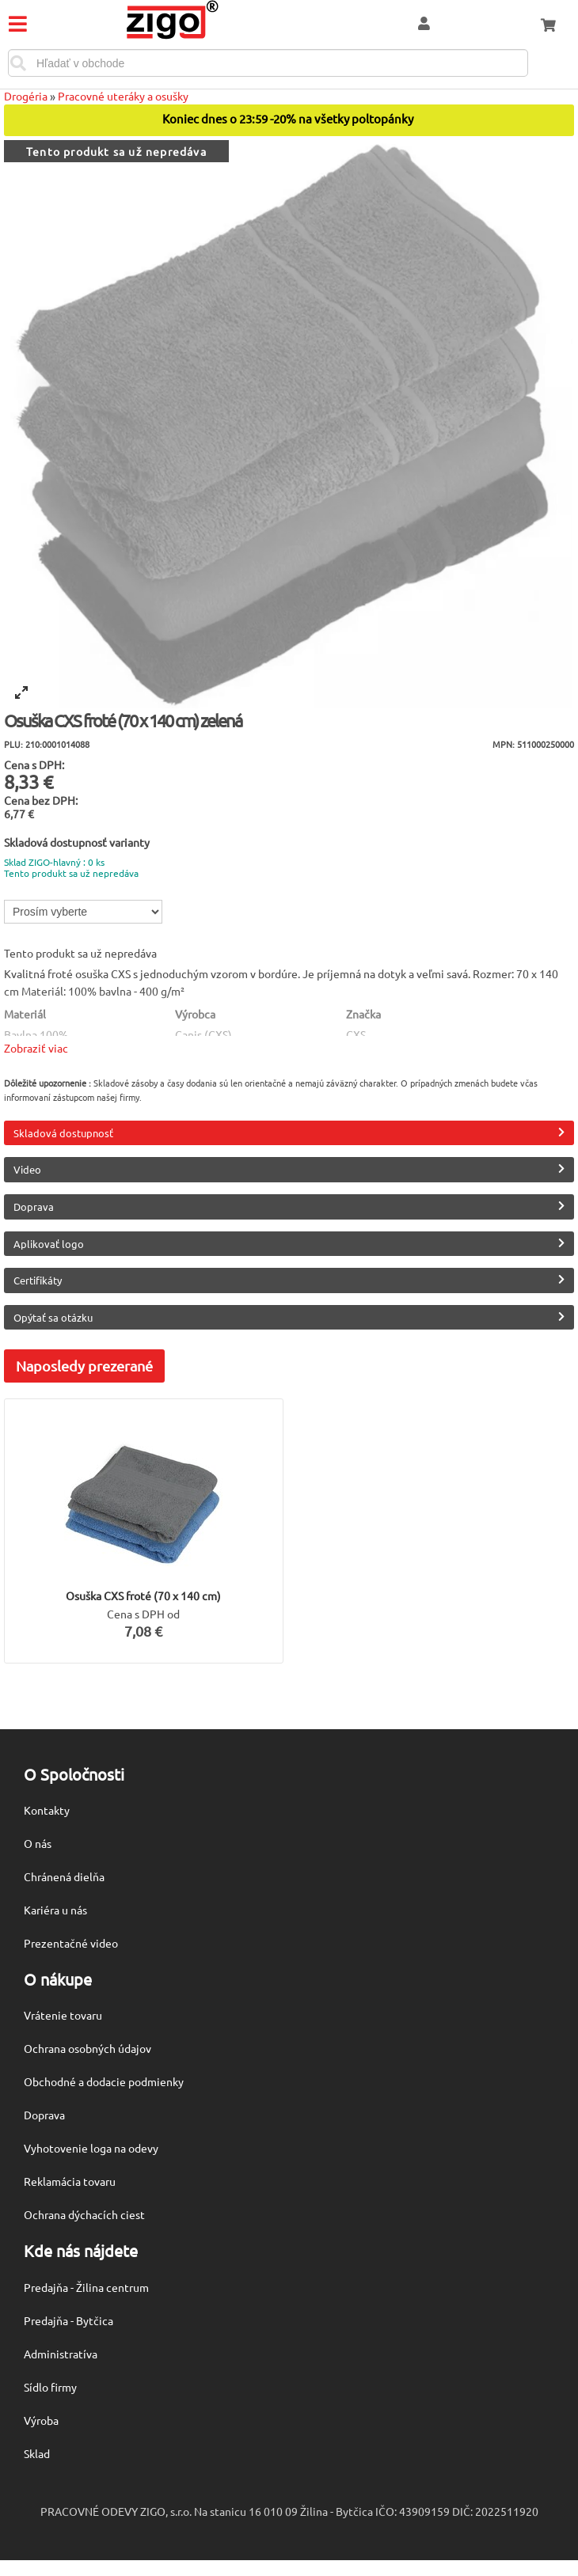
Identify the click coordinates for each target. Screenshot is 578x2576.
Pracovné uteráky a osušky (123, 96)
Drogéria (26, 96)
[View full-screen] (21, 692)
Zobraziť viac (36, 1048)
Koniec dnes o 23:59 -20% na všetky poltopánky (289, 119)
